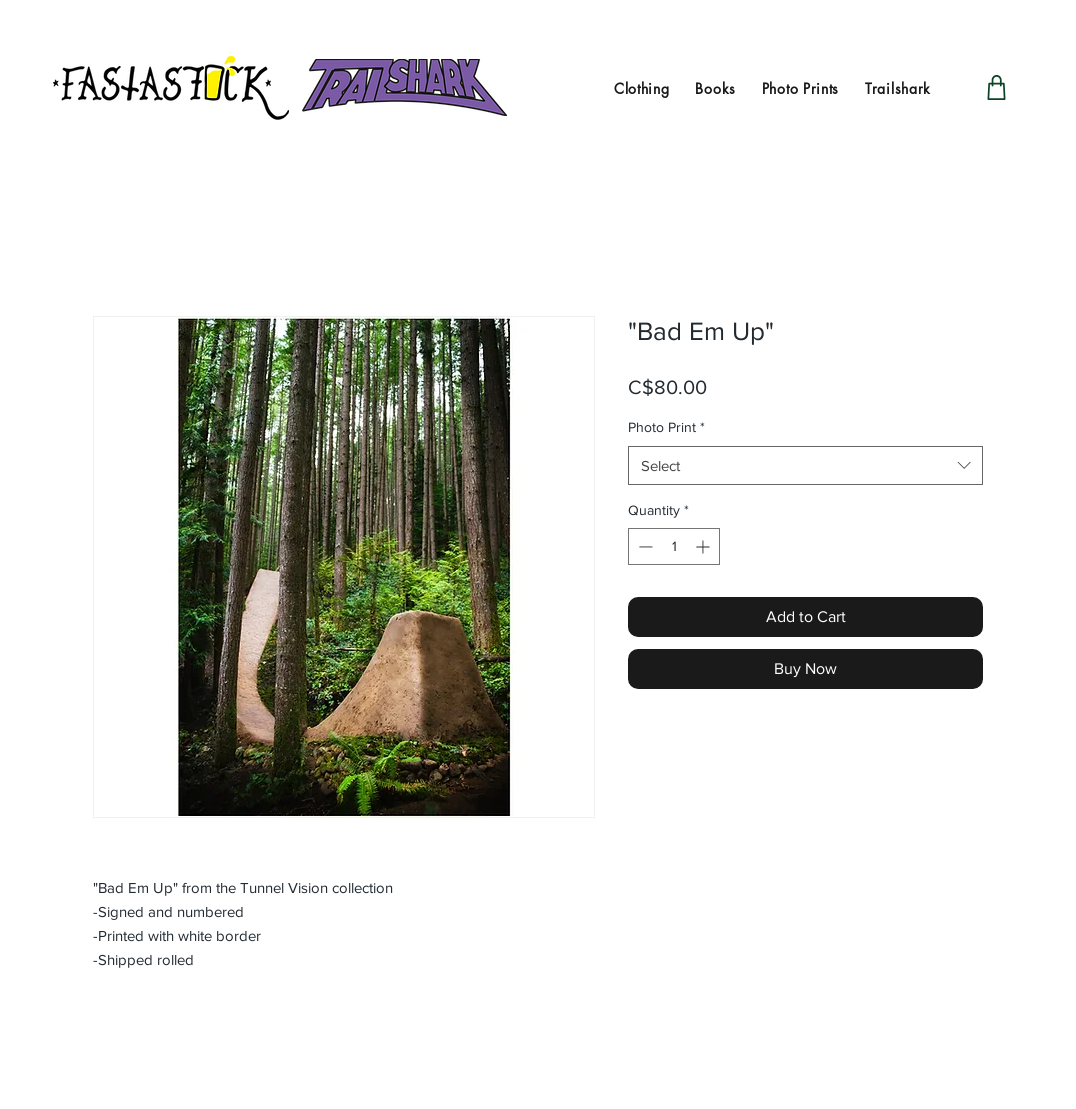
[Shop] (996, 87)
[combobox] (805, 465)
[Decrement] (643, 546)
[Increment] (704, 546)
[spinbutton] (674, 546)
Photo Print (666, 427)
